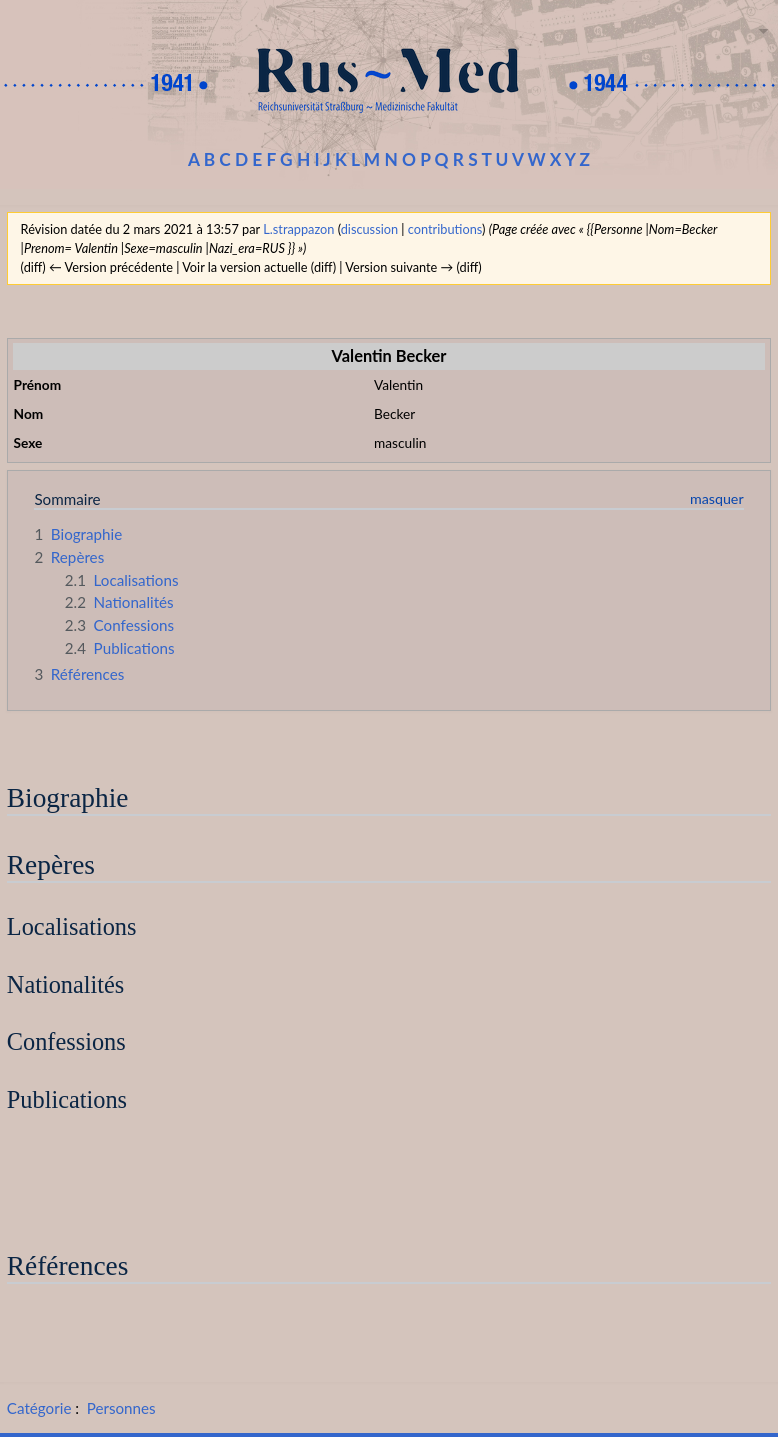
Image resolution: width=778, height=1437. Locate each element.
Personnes (121, 1408)
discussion (369, 229)
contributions (445, 229)
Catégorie (39, 1408)
